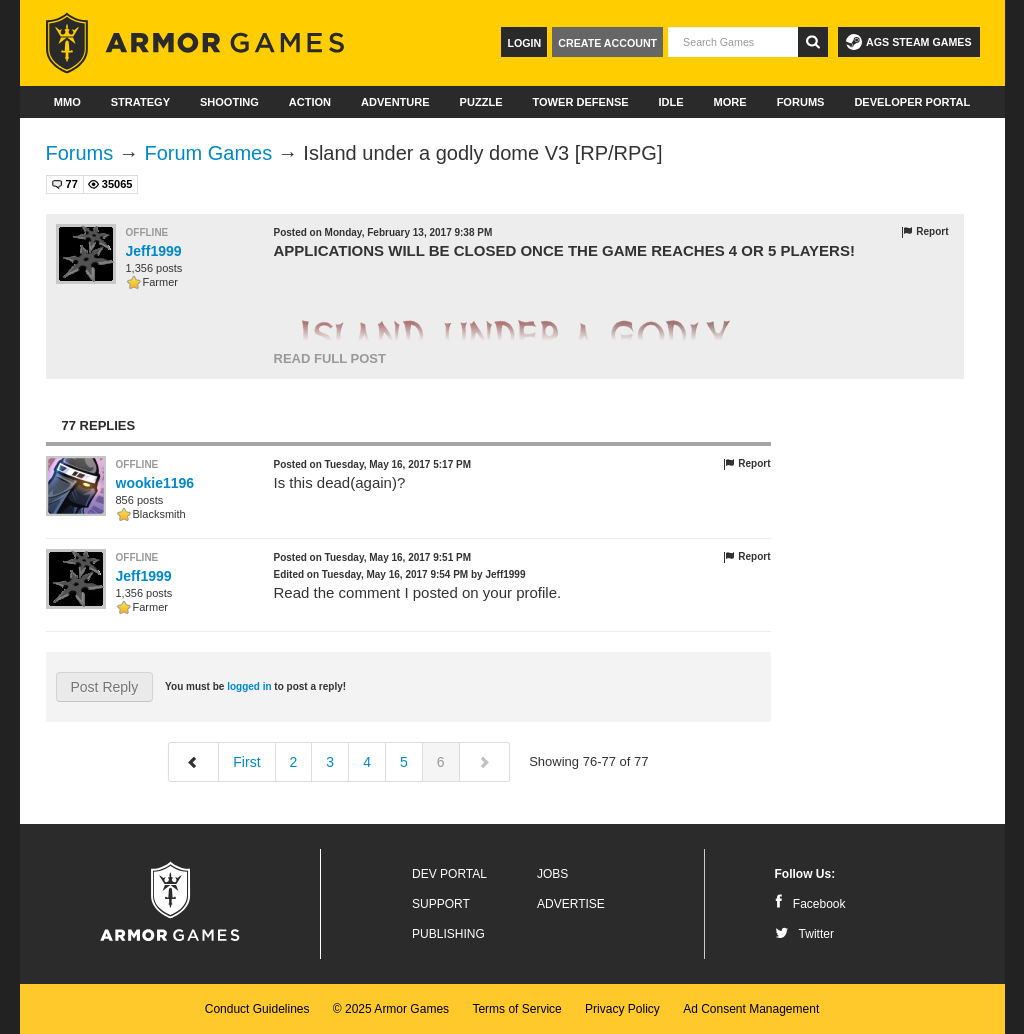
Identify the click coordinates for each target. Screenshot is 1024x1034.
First (246, 762)
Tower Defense (580, 102)
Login (524, 43)
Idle (671, 102)
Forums (801, 102)
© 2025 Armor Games (391, 1009)
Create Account (607, 43)
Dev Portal (449, 874)
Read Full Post (330, 358)
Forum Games (208, 153)
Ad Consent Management (751, 1009)
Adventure (395, 102)
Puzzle (481, 102)
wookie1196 (155, 483)
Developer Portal (912, 102)
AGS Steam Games (908, 42)
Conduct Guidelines (257, 1009)
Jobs (552, 874)
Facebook (810, 904)
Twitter (804, 934)
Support (441, 904)
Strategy (140, 102)
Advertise (571, 904)
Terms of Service (516, 1009)
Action (310, 102)
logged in (249, 686)
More (730, 102)
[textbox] (733, 42)
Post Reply (105, 687)
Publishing (448, 934)
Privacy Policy (622, 1009)
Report (924, 232)
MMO (67, 102)
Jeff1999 (154, 251)
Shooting (229, 102)
